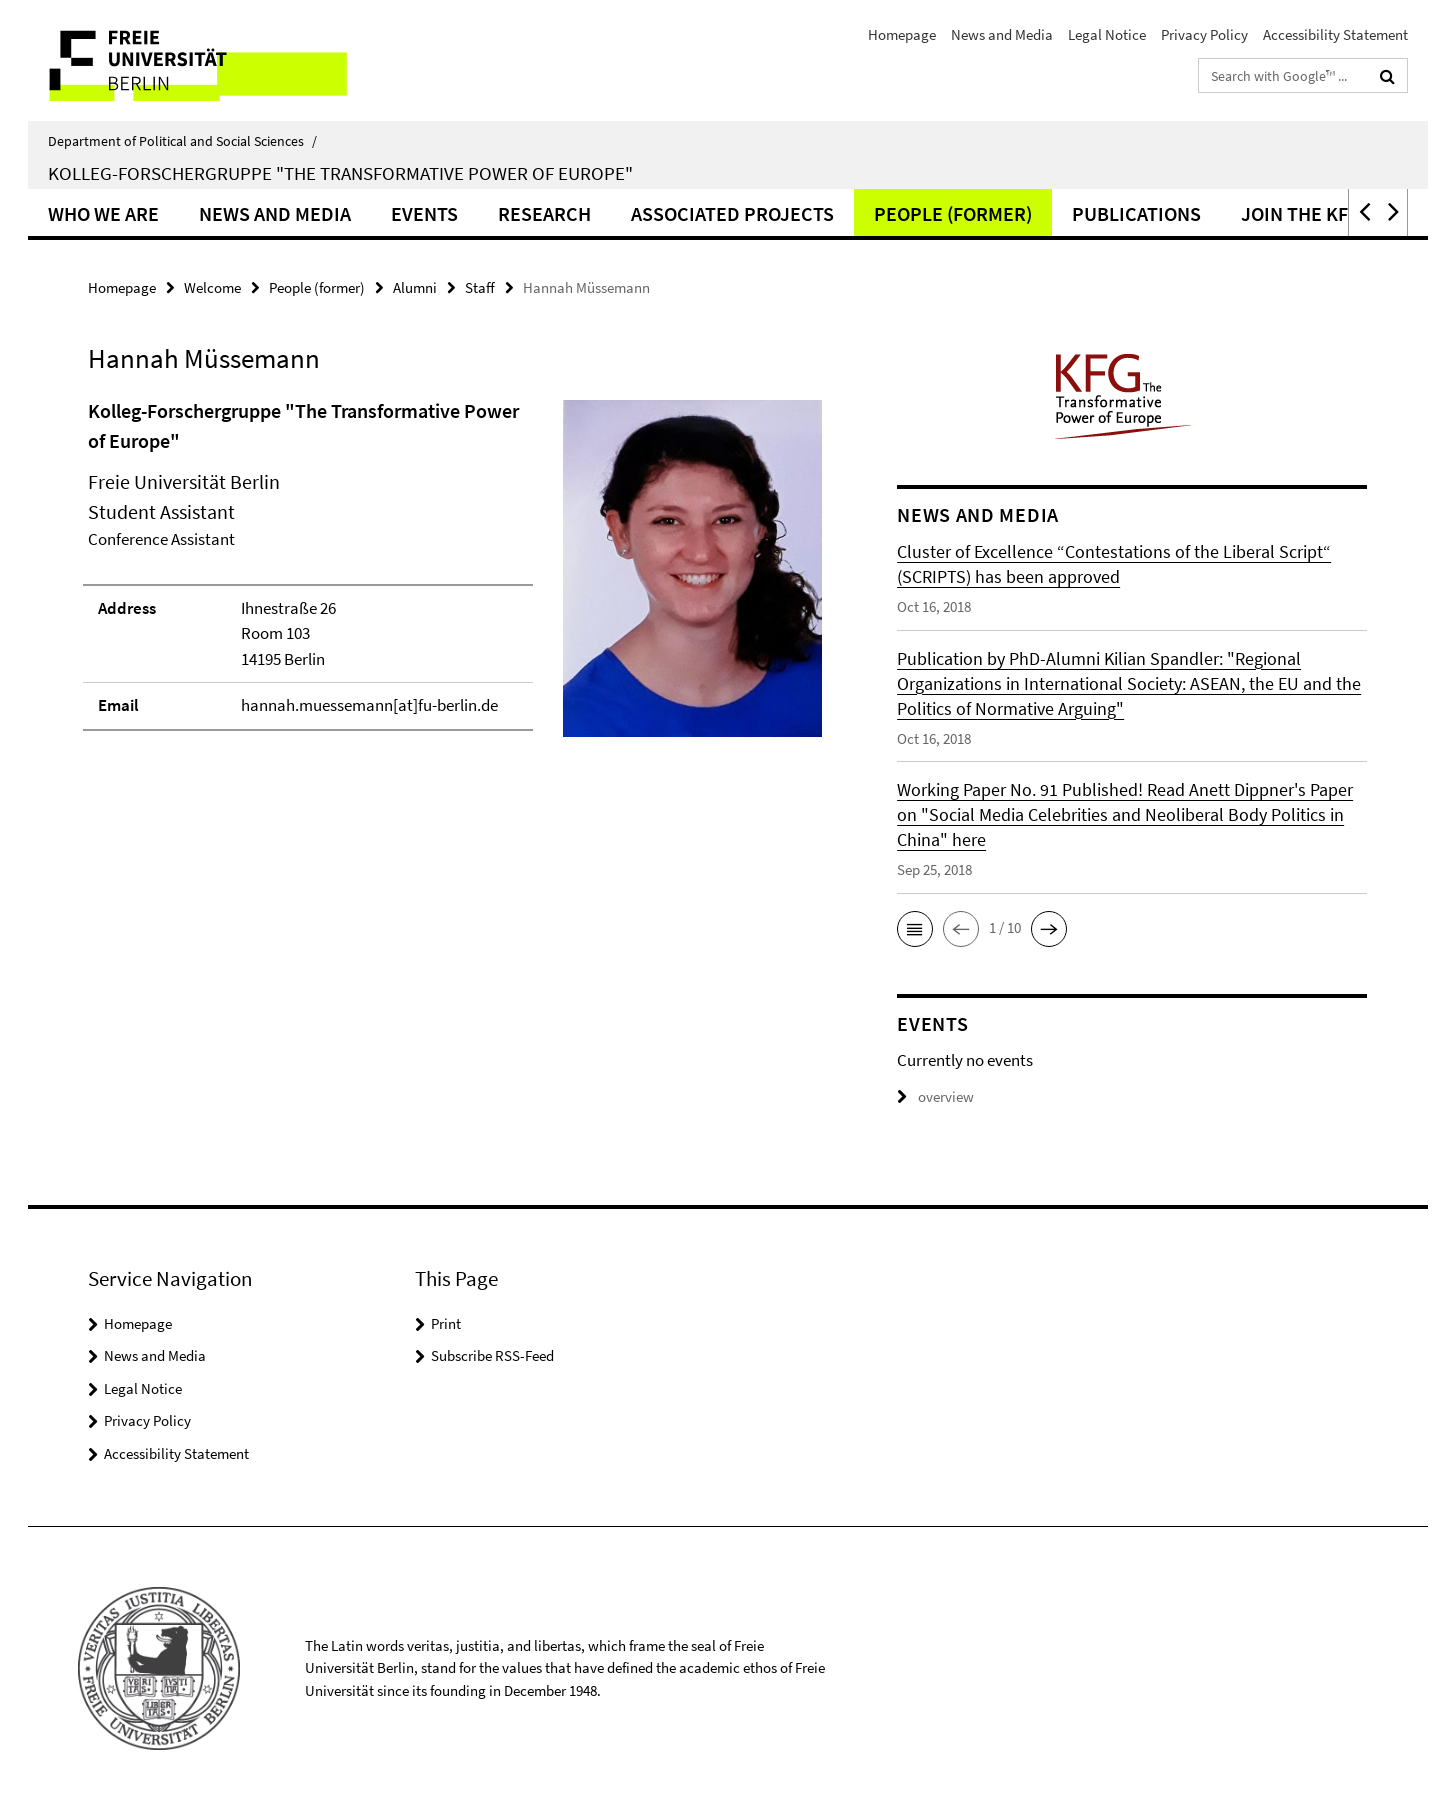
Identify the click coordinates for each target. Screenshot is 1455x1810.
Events (424, 213)
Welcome (212, 287)
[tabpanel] (455, 576)
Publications (1136, 213)
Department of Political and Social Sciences (182, 141)
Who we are (103, 213)
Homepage (902, 34)
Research (544, 213)
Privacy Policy (1204, 34)
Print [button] (446, 1323)
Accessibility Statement (1335, 34)
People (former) (953, 213)
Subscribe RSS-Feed (492, 1355)
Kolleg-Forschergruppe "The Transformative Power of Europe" (340, 173)
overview (935, 1096)
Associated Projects (732, 213)
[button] (1363, 212)
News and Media (1002, 34)
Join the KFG (1301, 213)
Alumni (415, 287)
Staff (480, 287)
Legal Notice (1107, 34)
